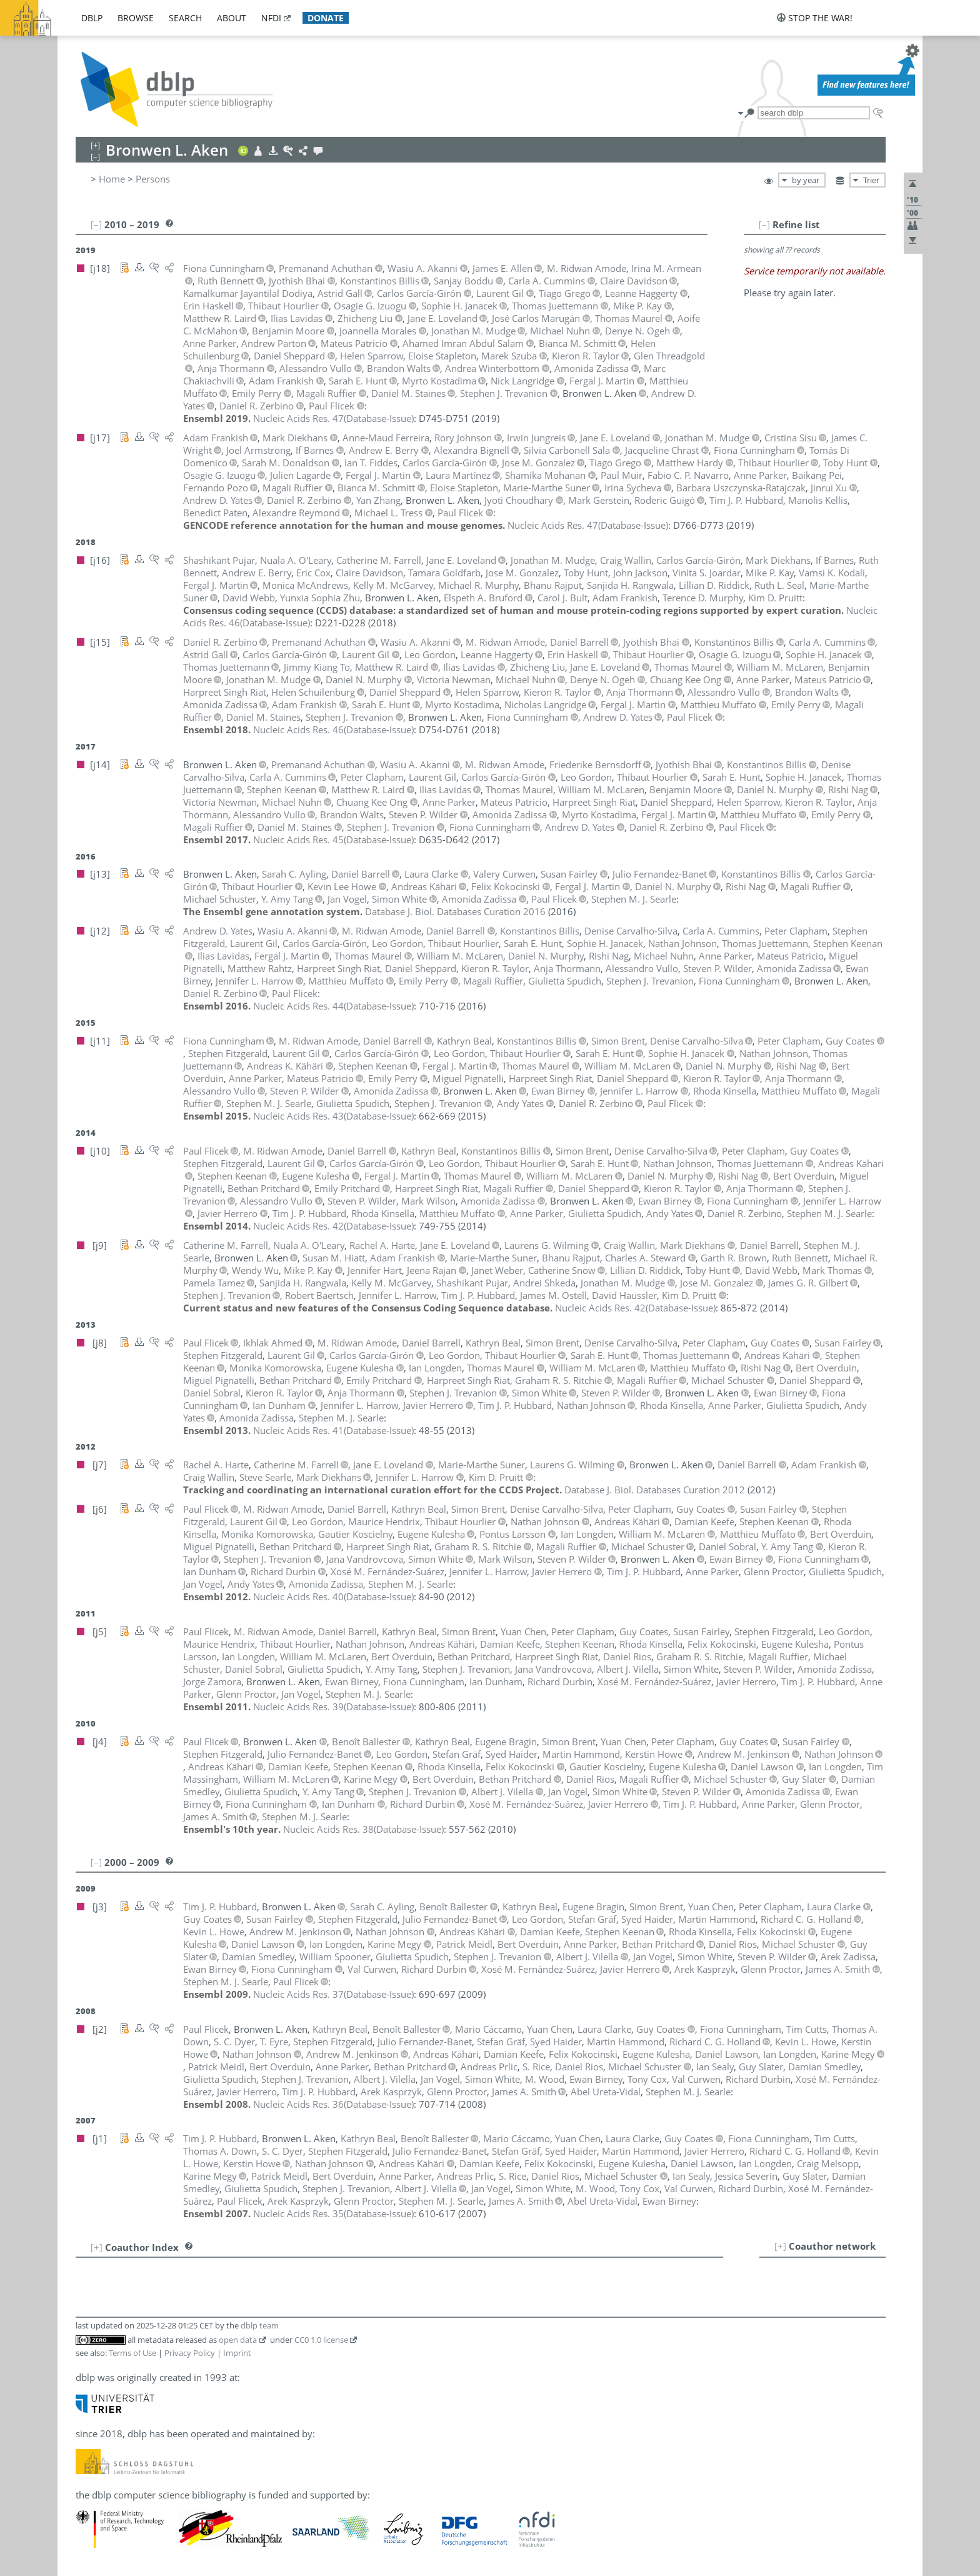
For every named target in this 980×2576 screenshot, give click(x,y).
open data (238, 2339)
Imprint (237, 2352)
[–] (764, 224)
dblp (91, 18)
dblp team (260, 2325)
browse (136, 18)
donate (326, 18)
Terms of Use (132, 2352)
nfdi (271, 18)
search (185, 18)
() (333, 418)
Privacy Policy (189, 2352)
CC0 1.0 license (321, 2339)
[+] (780, 2246)
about (231, 18)
